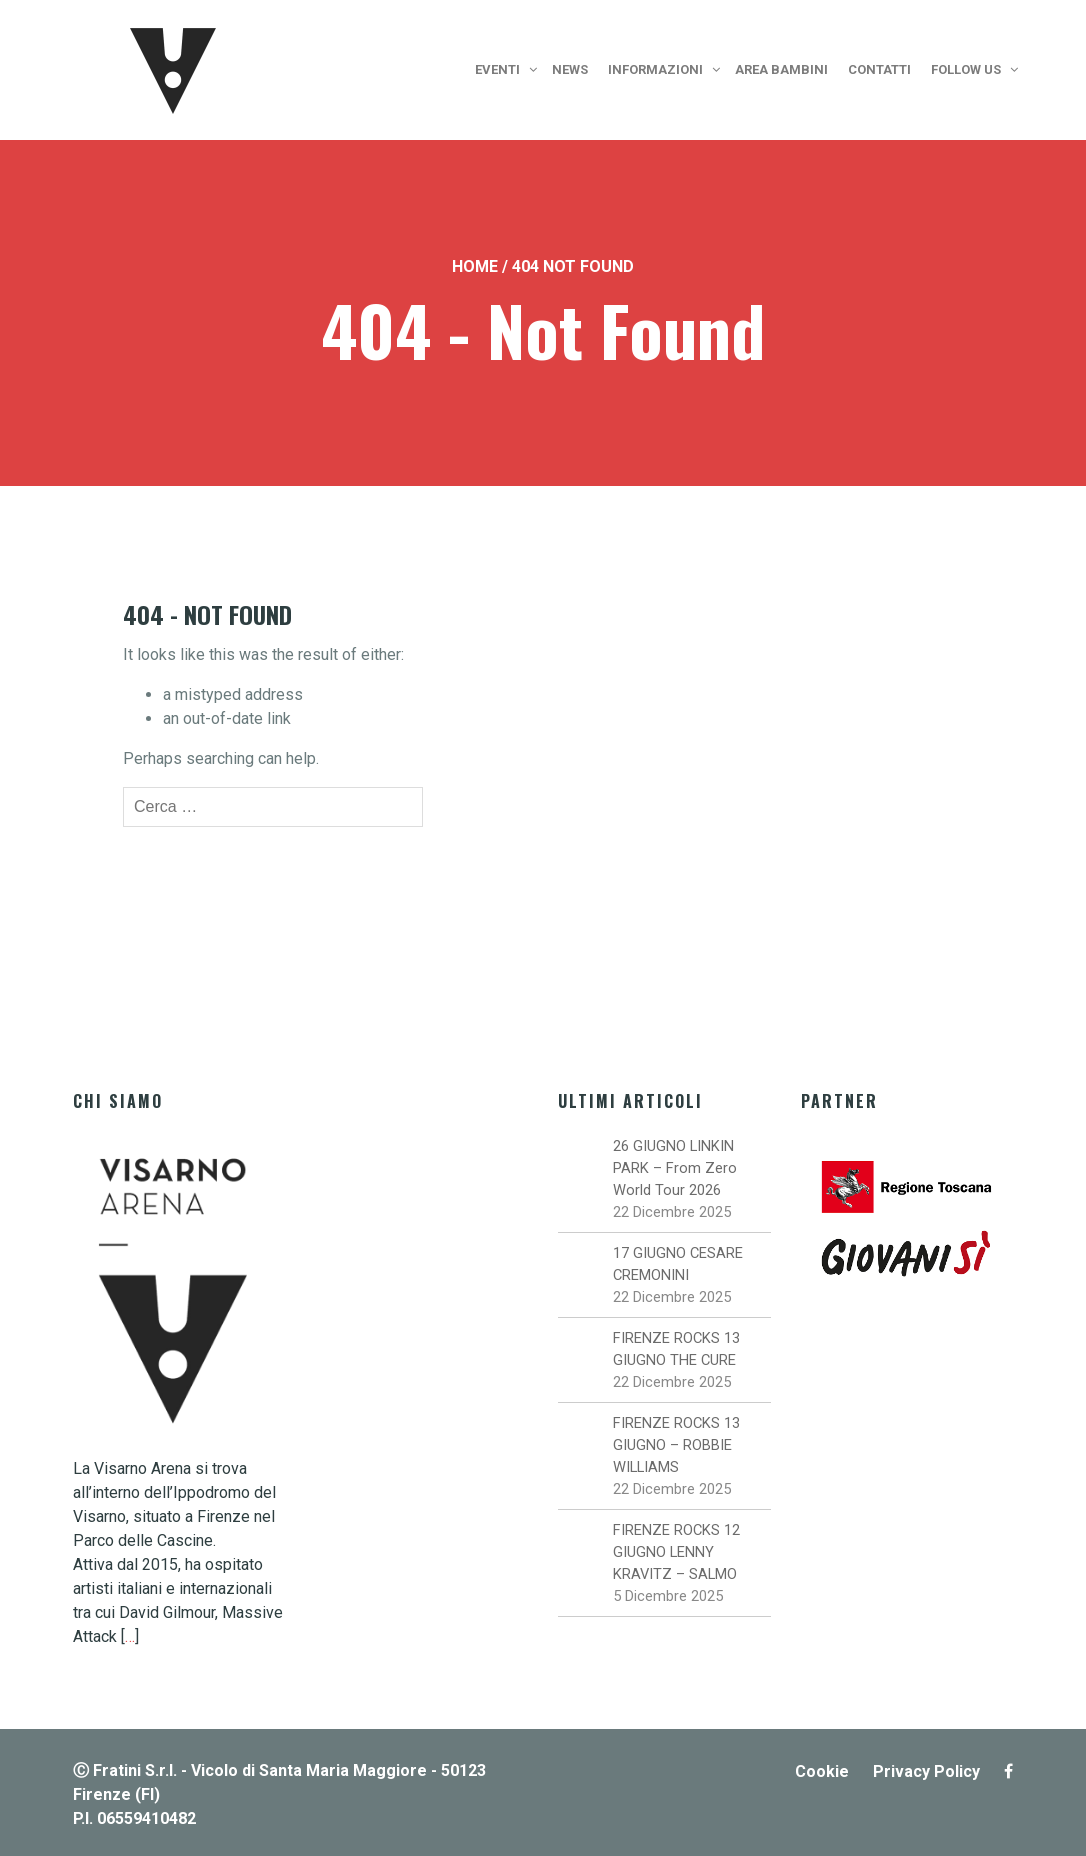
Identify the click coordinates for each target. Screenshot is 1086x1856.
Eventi (497, 69)
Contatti (879, 69)
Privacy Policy (926, 1771)
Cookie (822, 1771)
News (570, 69)
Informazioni (655, 69)
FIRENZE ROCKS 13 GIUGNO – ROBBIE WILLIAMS (676, 1445)
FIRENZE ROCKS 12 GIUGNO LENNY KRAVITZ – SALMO (676, 1552)
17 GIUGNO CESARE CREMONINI (678, 1264)
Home (475, 266)
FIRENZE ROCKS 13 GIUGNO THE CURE (676, 1349)
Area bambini (781, 69)
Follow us (966, 69)
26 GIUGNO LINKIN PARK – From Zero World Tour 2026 (675, 1168)
